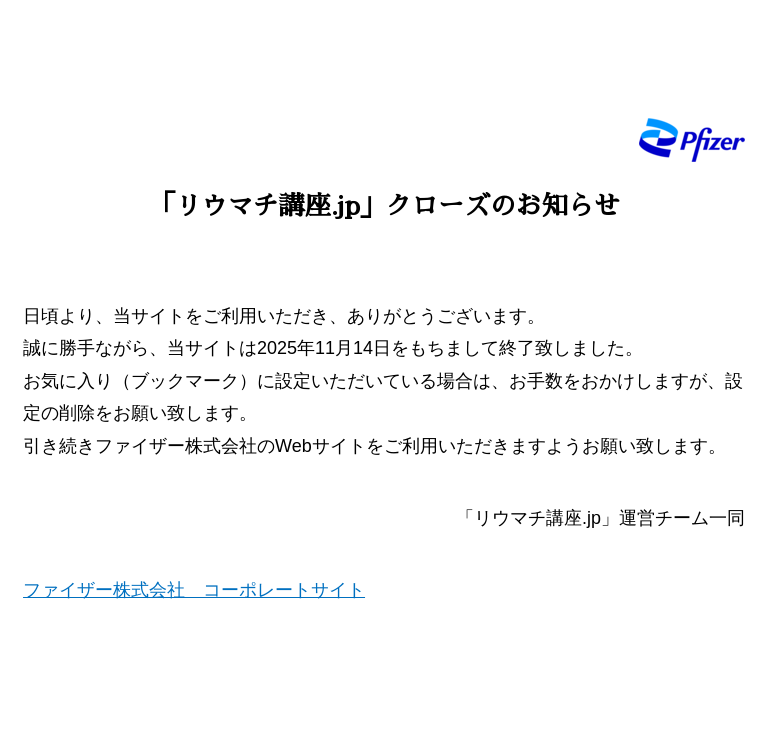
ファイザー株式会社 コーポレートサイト (194, 590)
